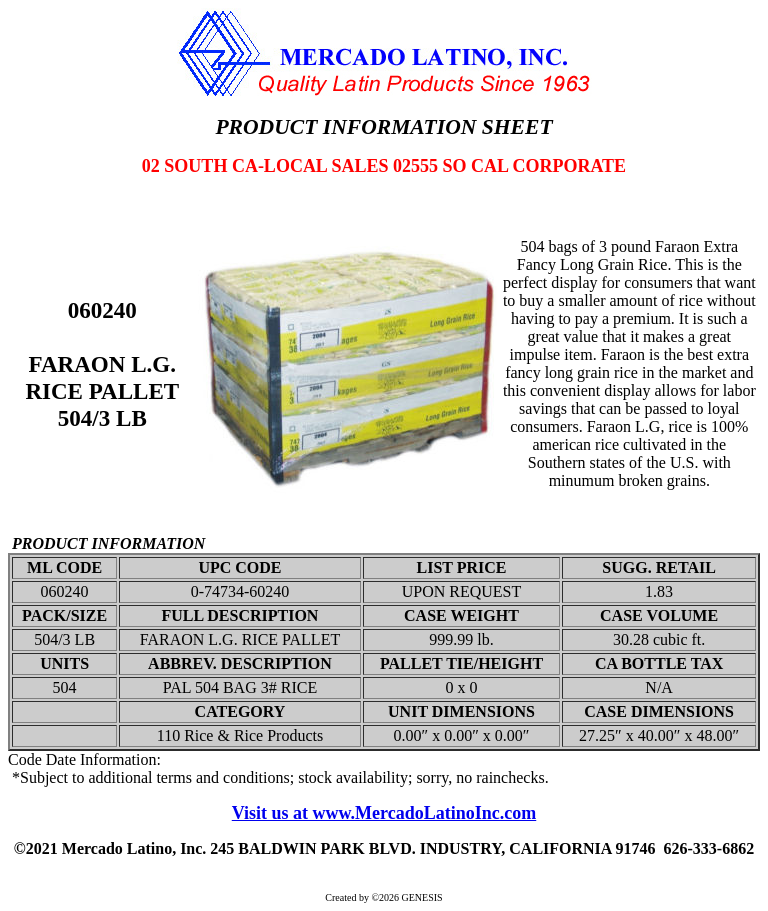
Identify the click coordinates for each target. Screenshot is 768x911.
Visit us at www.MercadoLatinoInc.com (384, 813)
